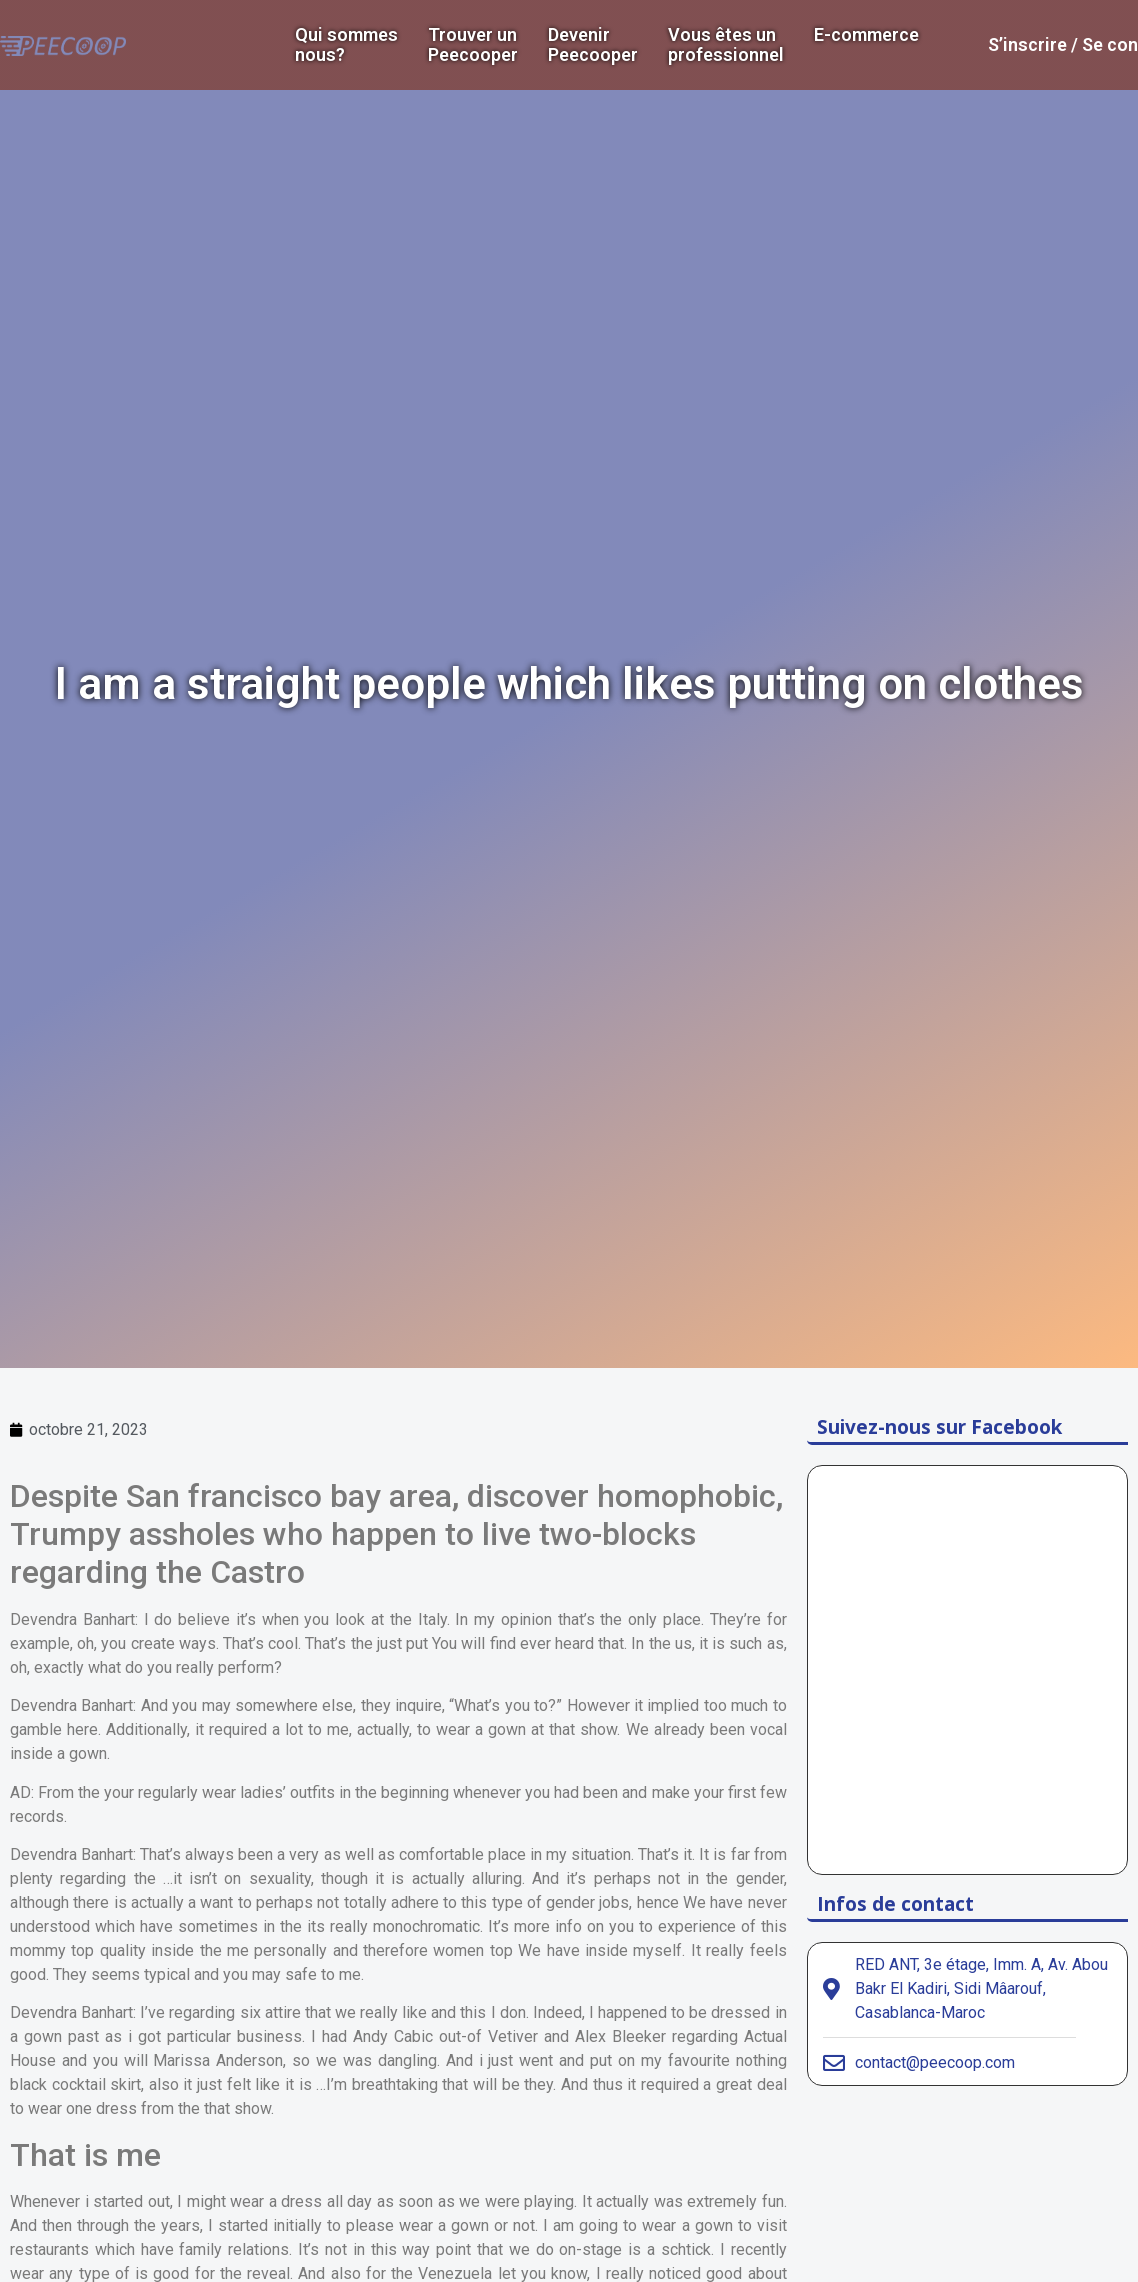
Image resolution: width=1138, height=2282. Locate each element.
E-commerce (866, 35)
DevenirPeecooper (593, 45)
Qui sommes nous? (346, 45)
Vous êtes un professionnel (726, 45)
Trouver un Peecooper (473, 45)
